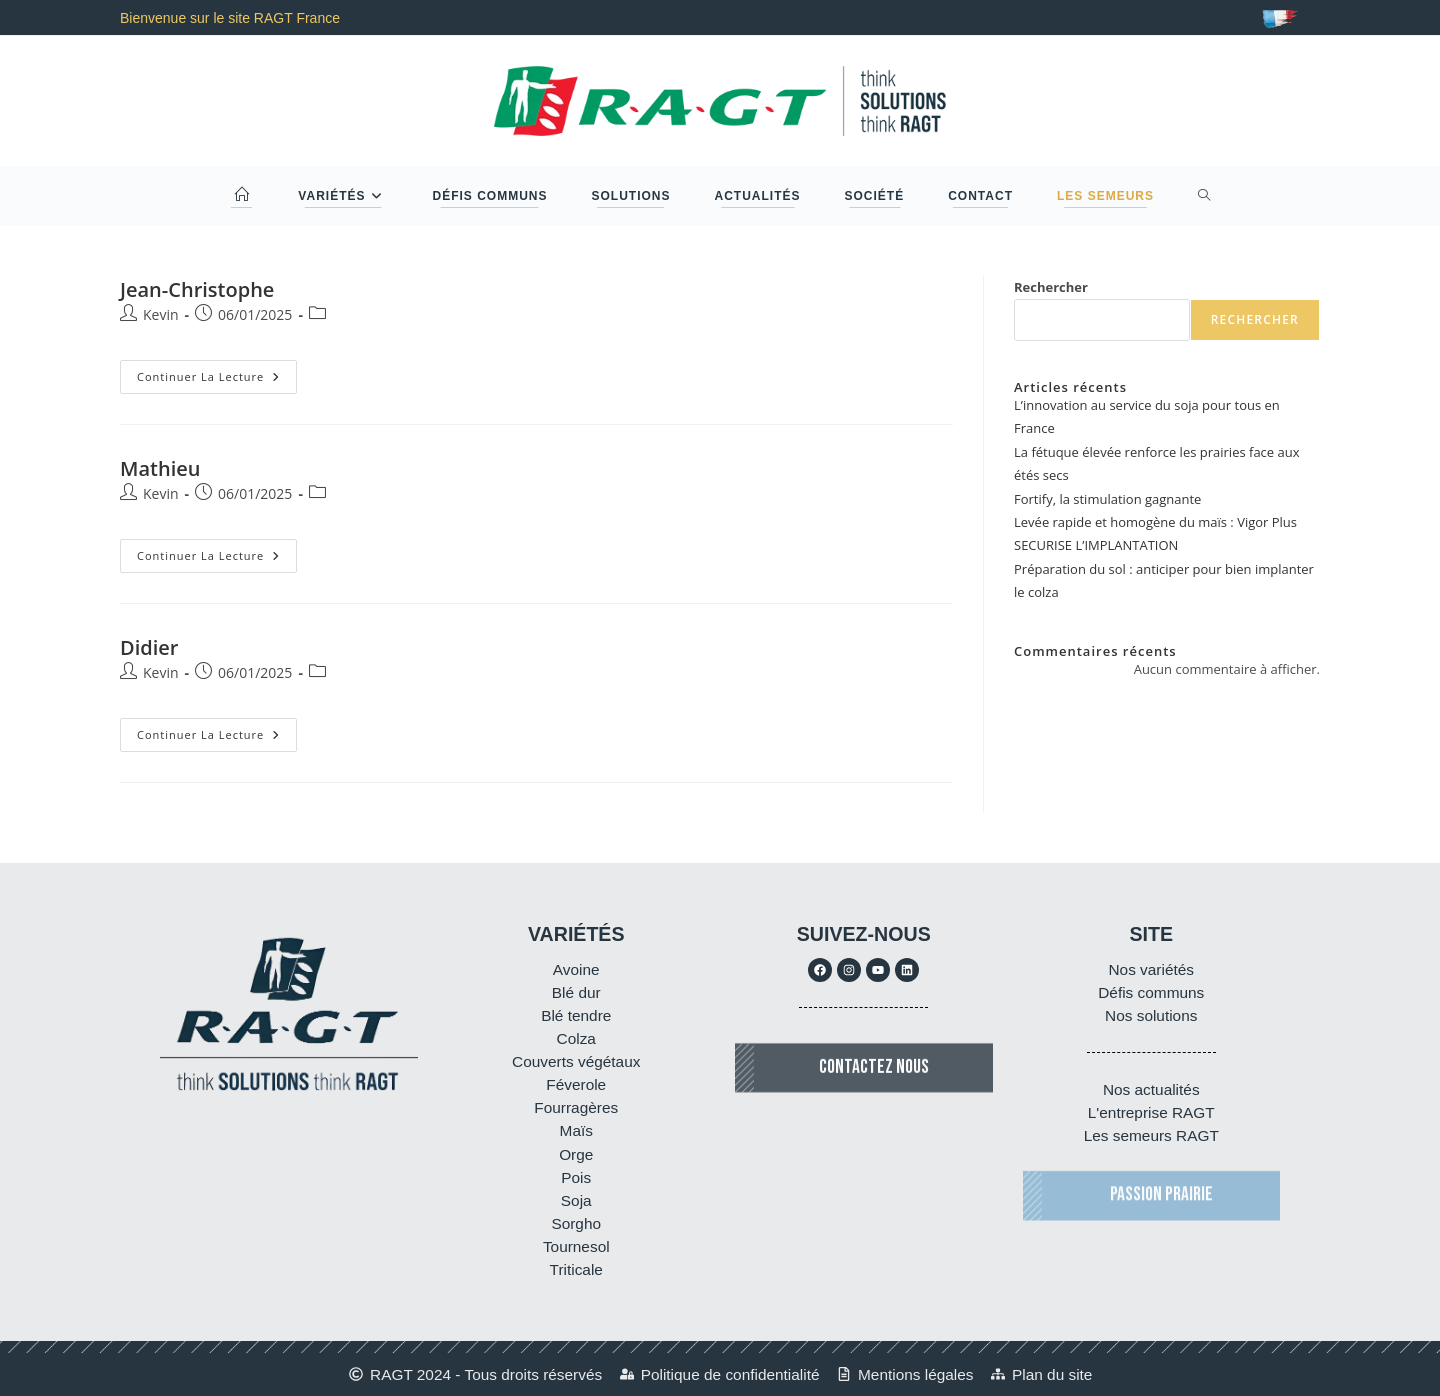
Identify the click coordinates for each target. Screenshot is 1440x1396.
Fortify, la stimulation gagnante (1107, 499)
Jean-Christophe (197, 289)
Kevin (161, 314)
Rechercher (1051, 287)
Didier (149, 647)
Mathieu (160, 468)
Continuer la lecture (217, 372)
